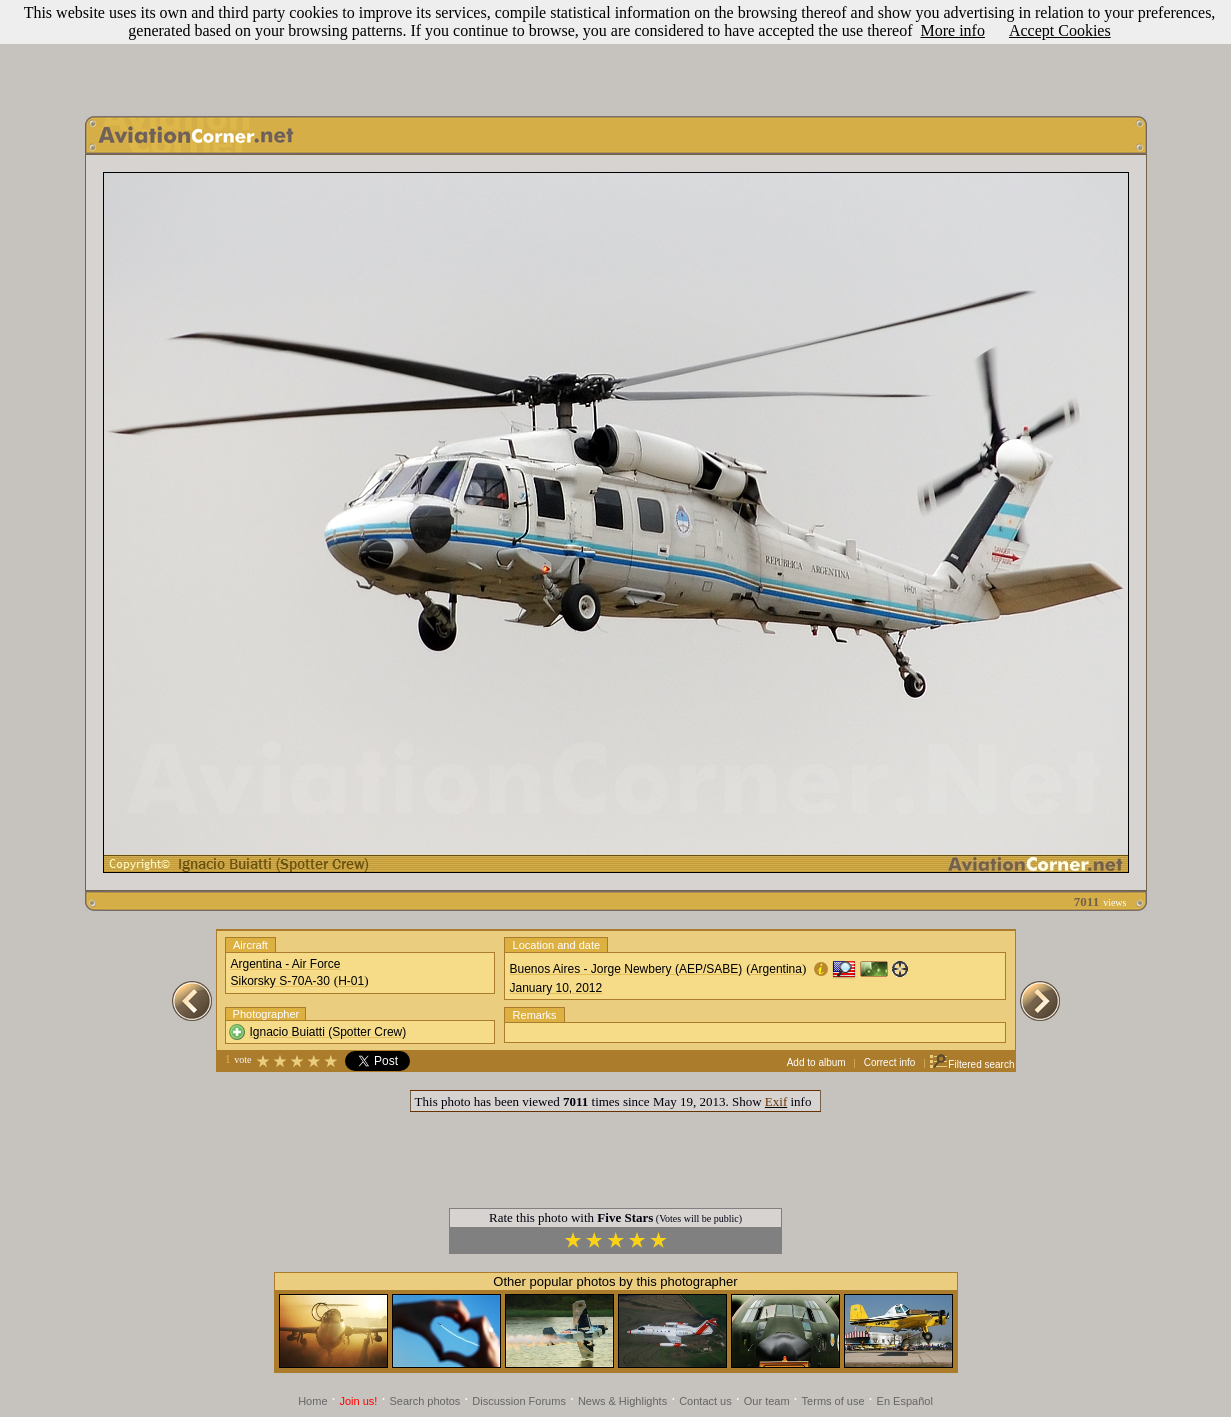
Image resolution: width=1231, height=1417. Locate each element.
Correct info (890, 1062)
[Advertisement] (616, 53)
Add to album (816, 1062)
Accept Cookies (1060, 30)
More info (952, 30)
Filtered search (971, 1064)
